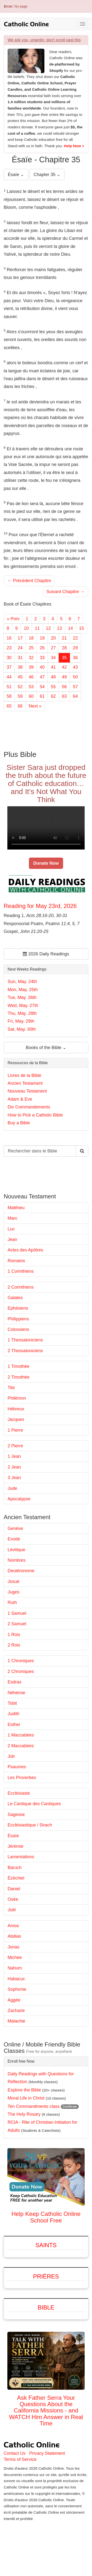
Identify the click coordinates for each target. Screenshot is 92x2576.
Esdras (14, 1682)
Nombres (17, 1560)
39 (31, 667)
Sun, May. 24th (22, 981)
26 (42, 647)
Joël (12, 1909)
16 (9, 638)
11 (37, 628)
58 (9, 696)
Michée (15, 1957)
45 (20, 676)
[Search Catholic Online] (82, 1151)
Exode (14, 1539)
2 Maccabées (21, 1745)
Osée (13, 1899)
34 (53, 657)
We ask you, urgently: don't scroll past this (44, 40)
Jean (12, 1239)
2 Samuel (17, 1623)
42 (64, 667)
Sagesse (16, 1814)
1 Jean (14, 1456)
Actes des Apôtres (25, 1250)
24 (20, 647)
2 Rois (14, 1645)
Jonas (13, 1947)
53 (31, 686)
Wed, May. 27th (23, 1005)
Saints (46, 2245)
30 (9, 657)
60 (31, 696)
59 (20, 696)
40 (42, 667)
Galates (15, 1297)
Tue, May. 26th (22, 997)
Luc (11, 1229)
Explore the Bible (24, 2090)
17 (20, 638)
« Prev (13, 618)
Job (11, 1756)
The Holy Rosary (24, 2114)
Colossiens (18, 1329)
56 (64, 686)
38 (20, 667)
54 (42, 686)
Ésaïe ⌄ (16, 174)
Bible (46, 2307)
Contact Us (15, 2453)
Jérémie (15, 1846)
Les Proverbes (22, 1777)
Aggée (14, 2000)
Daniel (14, 1888)
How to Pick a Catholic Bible (35, 1115)
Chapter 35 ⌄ (47, 174)
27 (53, 647)
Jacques (16, 1419)
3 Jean (14, 1477)
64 (75, 696)
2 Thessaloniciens (25, 1350)
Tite (11, 1387)
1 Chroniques (21, 1660)
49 (64, 676)
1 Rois (14, 1634)
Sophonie (17, 1989)
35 (64, 657)
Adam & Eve (20, 1099)
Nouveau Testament (27, 1091)
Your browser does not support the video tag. (46, 828)
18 (31, 638)
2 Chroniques (21, 1671)
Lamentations (21, 1856)
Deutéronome (21, 1570)
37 (9, 667)
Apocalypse (19, 1498)
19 (42, 638)
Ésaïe (13, 1835)
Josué (13, 1581)
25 (31, 647)
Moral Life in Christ (26, 2098)
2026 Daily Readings (46, 953)
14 (70, 628)
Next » (35, 706)
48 (53, 676)
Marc (12, 1218)
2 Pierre (15, 1445)
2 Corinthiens (21, 1287)
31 (20, 657)
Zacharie (16, 2010)
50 (75, 676)
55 (53, 686)
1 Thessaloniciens (25, 1340)
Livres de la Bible (24, 1075)
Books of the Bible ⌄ (46, 1047)
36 (75, 657)
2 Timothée (18, 1377)
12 (48, 628)
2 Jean (14, 1467)
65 (9, 706)
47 (42, 676)
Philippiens (18, 1318)
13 (59, 628)
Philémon (17, 1398)
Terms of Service (20, 2459)
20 (53, 638)
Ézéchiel (16, 1878)
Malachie (16, 2021)
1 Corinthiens (21, 1271)
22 (75, 638)
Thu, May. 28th (22, 1013)
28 (64, 647)
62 (53, 696)
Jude (12, 1488)
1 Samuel (17, 1613)
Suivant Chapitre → (65, 591)
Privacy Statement (47, 2453)
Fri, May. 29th (21, 1021)
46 (31, 676)
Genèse (15, 1528)
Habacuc (16, 1978)
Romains (16, 1260)
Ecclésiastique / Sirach (30, 1825)
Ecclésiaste (19, 1793)
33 (42, 657)
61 (42, 696)
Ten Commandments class (34, 2106)
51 (9, 686)
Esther (14, 1724)
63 (64, 696)
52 (20, 686)
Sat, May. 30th (22, 1029)
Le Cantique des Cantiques (34, 1803)
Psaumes (17, 1766)
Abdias (14, 1936)
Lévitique (16, 1549)
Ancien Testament (25, 1083)
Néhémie (16, 1692)
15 (81, 628)
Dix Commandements (29, 1107)
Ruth (12, 1602)
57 (75, 686)
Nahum (15, 1968)
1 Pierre (15, 1430)
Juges (13, 1592)
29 (75, 647)
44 (9, 676)
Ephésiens (18, 1308)
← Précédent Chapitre (29, 580)
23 (9, 647)
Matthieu (16, 1207)
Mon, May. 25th (23, 989)
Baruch (15, 1867)
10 (26, 628)
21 (64, 638)
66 (20, 706)
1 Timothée (18, 1366)
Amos (13, 1925)
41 (53, 667)
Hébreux (16, 1408)
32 (31, 657)
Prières (46, 2276)
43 (75, 667)
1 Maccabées (21, 1735)
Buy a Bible (19, 1122)
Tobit (12, 1703)
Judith (13, 1713)
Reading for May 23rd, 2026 (40, 906)
